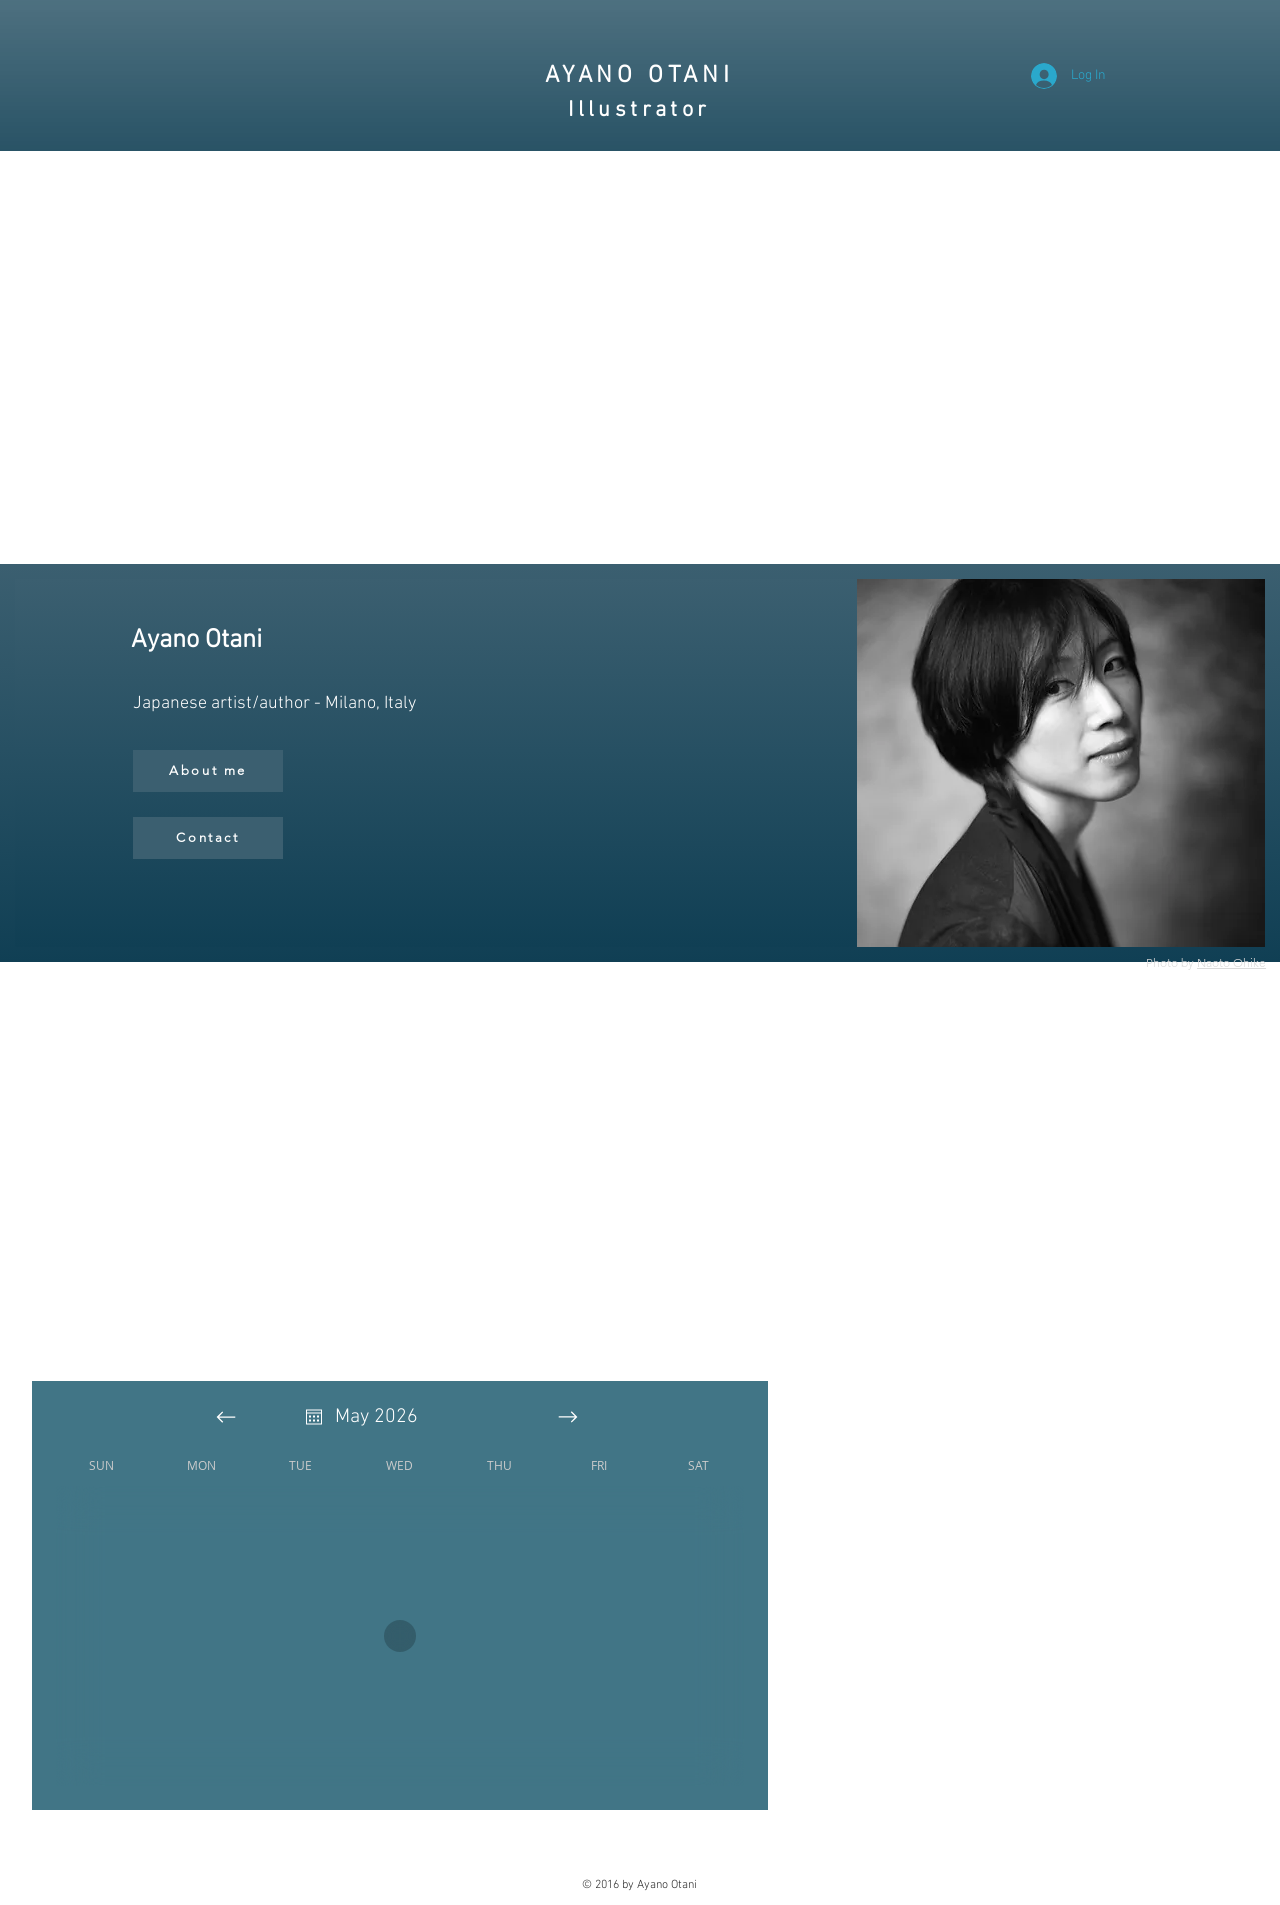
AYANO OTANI (639, 76)
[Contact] (208, 838)
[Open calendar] (314, 1417)
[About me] (208, 771)
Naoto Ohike (1231, 962)
